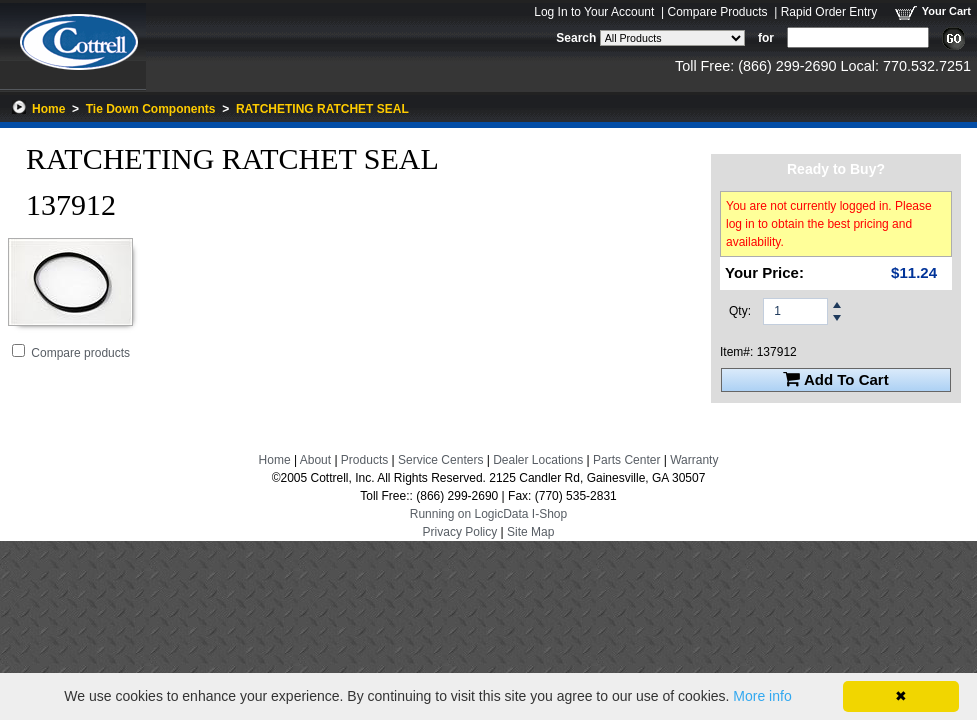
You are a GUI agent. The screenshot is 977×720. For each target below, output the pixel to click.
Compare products (80, 353)
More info (762, 696)
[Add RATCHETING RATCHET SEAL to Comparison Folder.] (18, 350)
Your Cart (946, 11)
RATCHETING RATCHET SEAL (322, 109)
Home (48, 109)
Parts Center (626, 460)
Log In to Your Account (594, 12)
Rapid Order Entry (829, 12)
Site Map (530, 532)
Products (364, 460)
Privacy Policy (460, 532)
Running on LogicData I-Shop (488, 514)
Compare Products (717, 12)
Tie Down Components (151, 109)
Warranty (694, 460)
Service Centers (440, 460)
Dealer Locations (538, 460)
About (315, 460)
